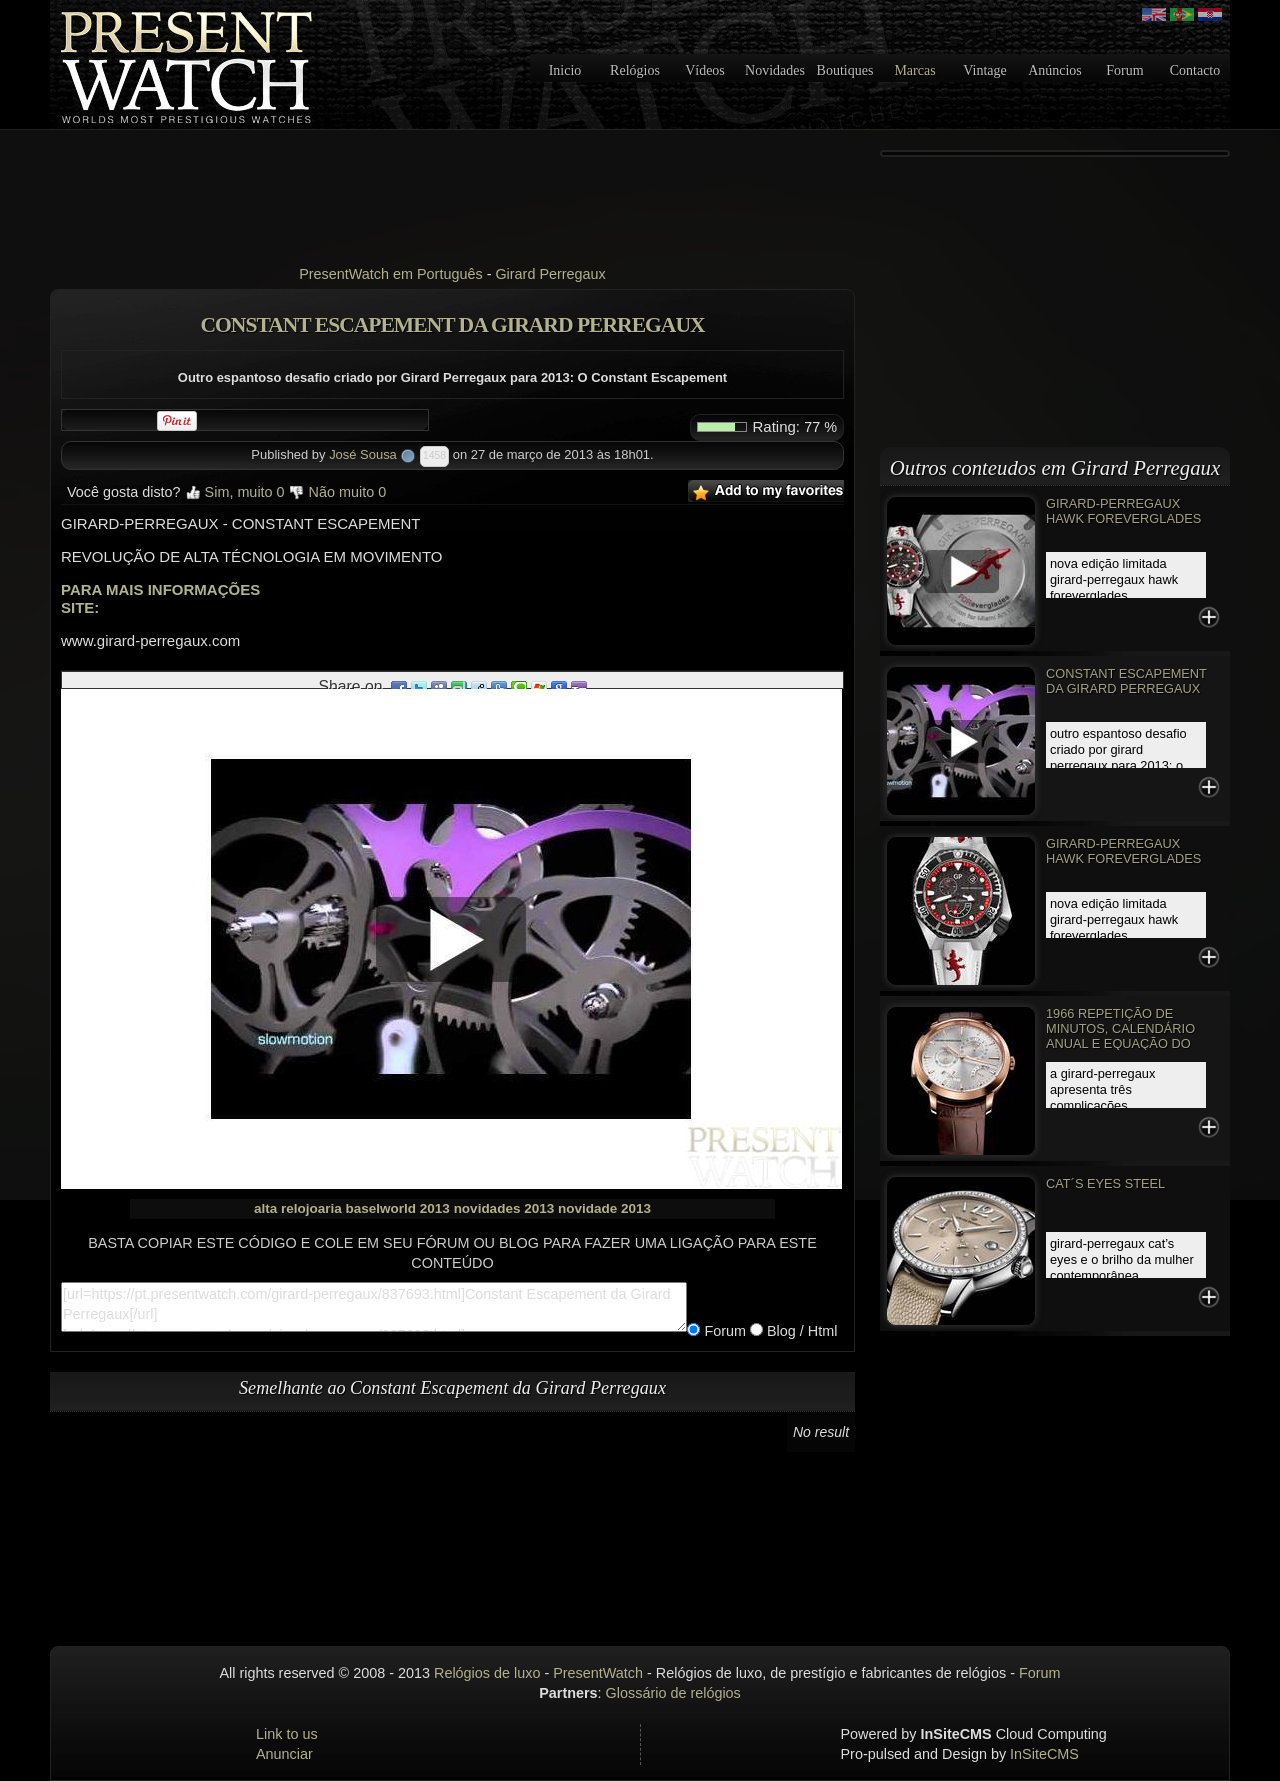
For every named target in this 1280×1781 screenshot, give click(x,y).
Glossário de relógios (673, 1693)
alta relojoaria (298, 1208)
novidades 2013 (504, 1208)
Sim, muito (235, 492)
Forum (1124, 70)
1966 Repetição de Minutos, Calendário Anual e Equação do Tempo (1120, 1036)
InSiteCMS (1044, 1754)
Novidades (775, 70)
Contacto (1195, 70)
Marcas (914, 70)
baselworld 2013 (398, 1208)
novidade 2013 (604, 1208)
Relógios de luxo (487, 1673)
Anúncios (1055, 70)
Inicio (565, 70)
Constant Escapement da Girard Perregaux (1126, 681)
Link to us (287, 1734)
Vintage (984, 70)
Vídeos (705, 70)
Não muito (338, 492)
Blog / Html (800, 1331)
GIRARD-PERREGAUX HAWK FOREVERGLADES (1123, 511)
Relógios (635, 70)
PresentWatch (598, 1673)
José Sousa (363, 454)
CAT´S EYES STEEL (1105, 1183)
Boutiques (845, 70)
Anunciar (284, 1754)
